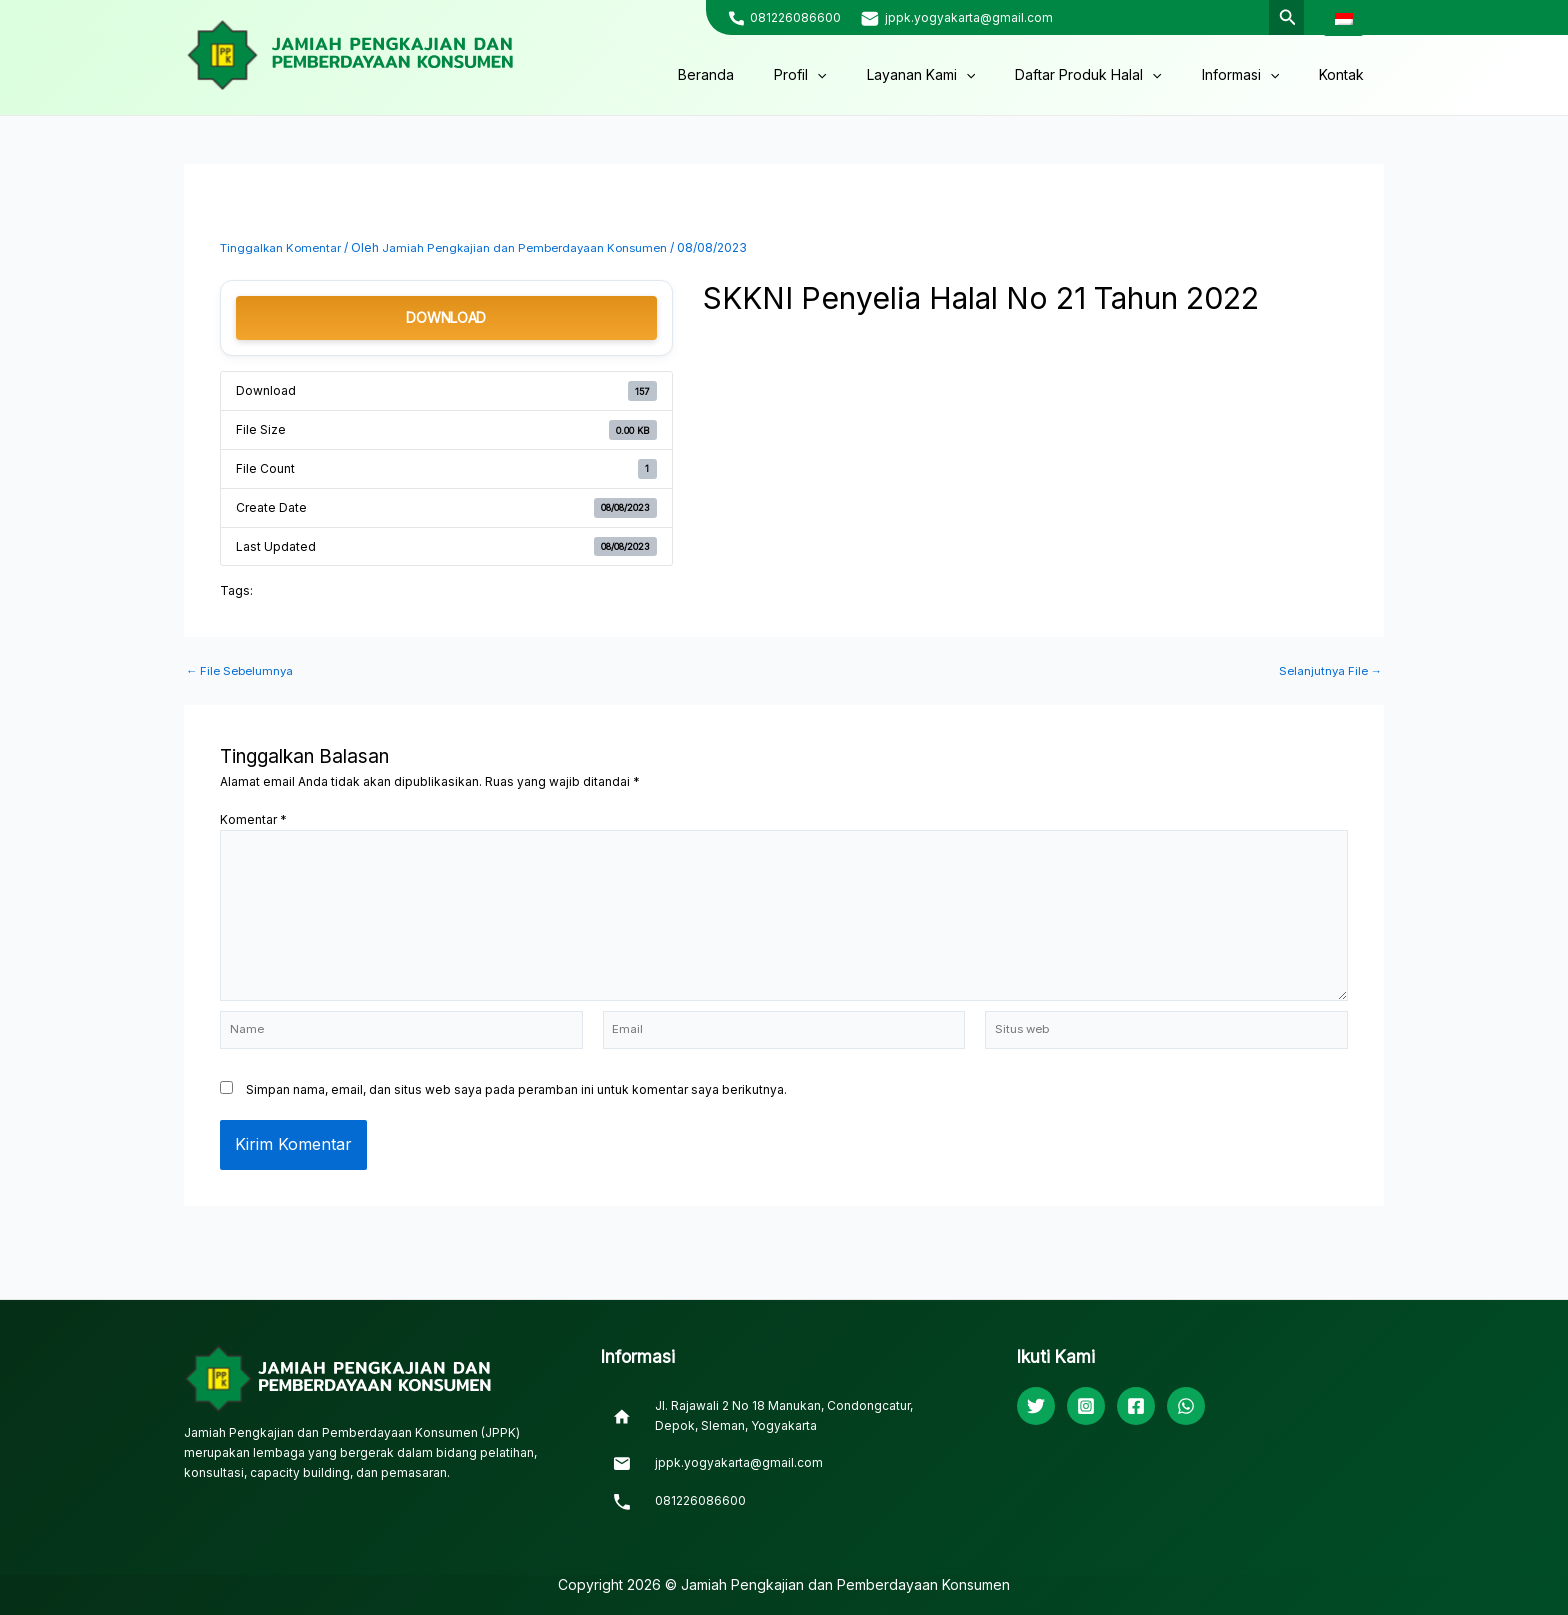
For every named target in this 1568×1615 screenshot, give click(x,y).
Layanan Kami (963, 75)
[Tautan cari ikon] (1286, 17)
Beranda (772, 74)
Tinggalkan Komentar (283, 247)
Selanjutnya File (1328, 671)
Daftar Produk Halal (1118, 75)
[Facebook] (1136, 1407)
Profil (854, 75)
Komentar (253, 819)
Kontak (1347, 74)
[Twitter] (1036, 1407)
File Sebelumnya (242, 671)
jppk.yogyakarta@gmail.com (969, 17)
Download (446, 317)
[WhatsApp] (1186, 1407)
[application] (871, 75)
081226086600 (795, 17)
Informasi (1258, 75)
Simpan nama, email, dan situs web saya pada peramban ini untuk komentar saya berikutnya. (516, 1098)
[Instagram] (1086, 1407)
